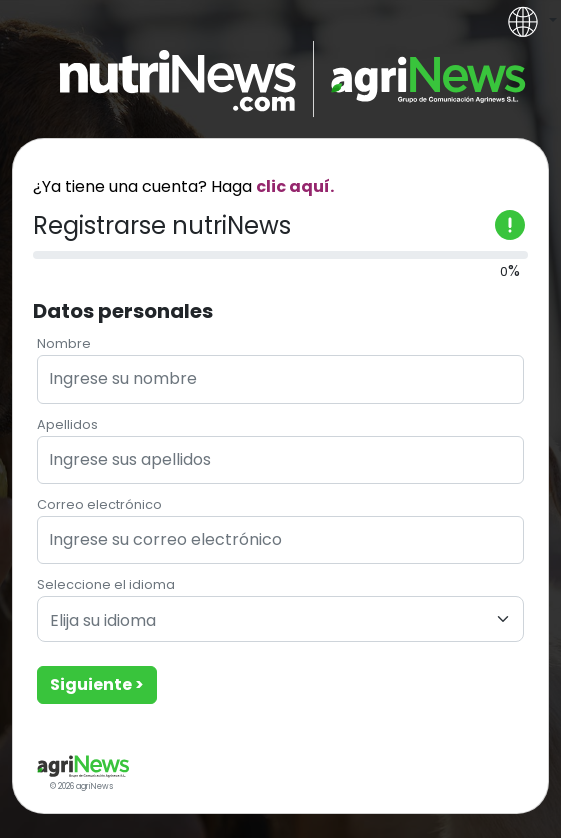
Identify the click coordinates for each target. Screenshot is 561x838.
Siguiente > (97, 684)
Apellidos (67, 424)
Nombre (64, 343)
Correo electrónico (99, 504)
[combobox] (280, 619)
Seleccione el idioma (106, 584)
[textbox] (268, 621)
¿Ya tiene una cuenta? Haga (183, 186)
